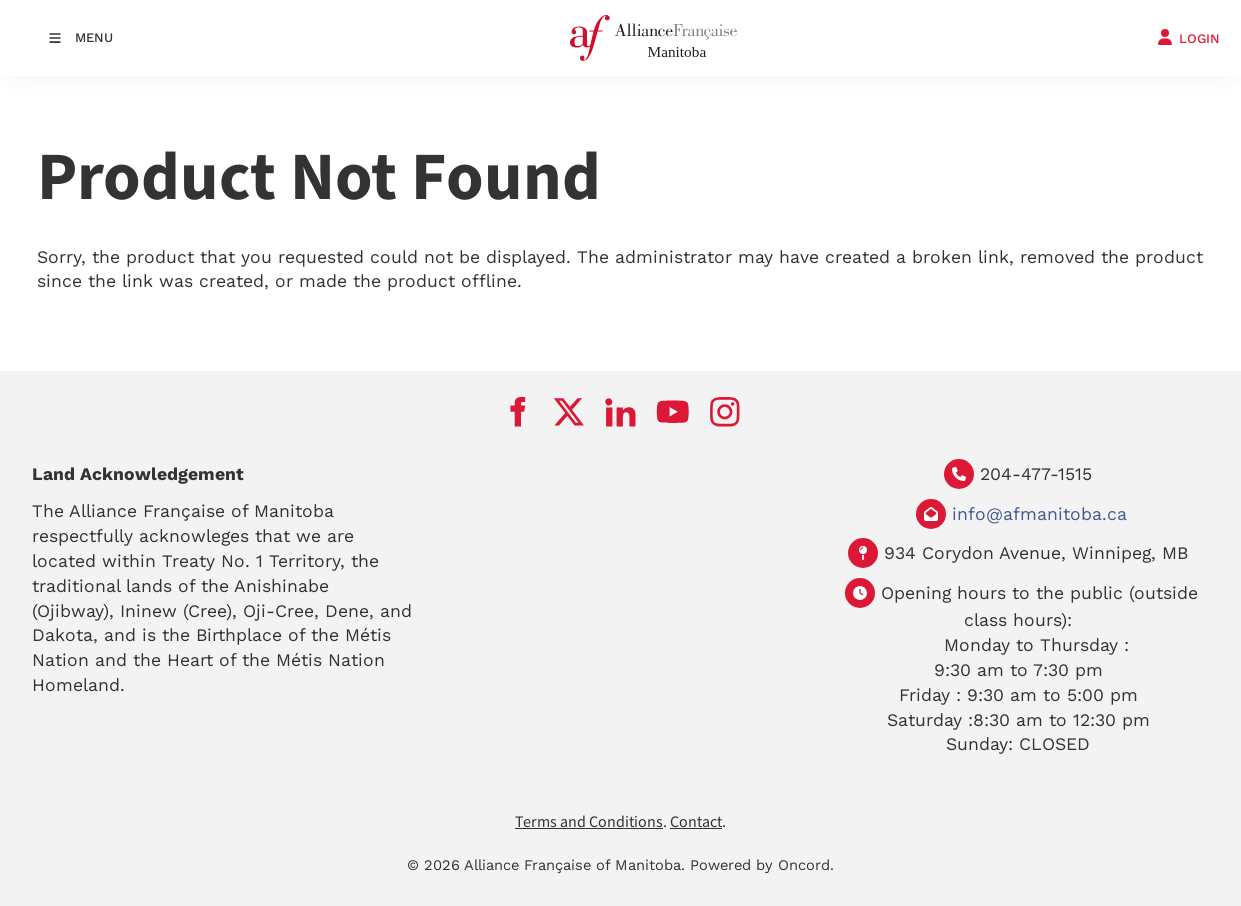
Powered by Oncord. (762, 865)
